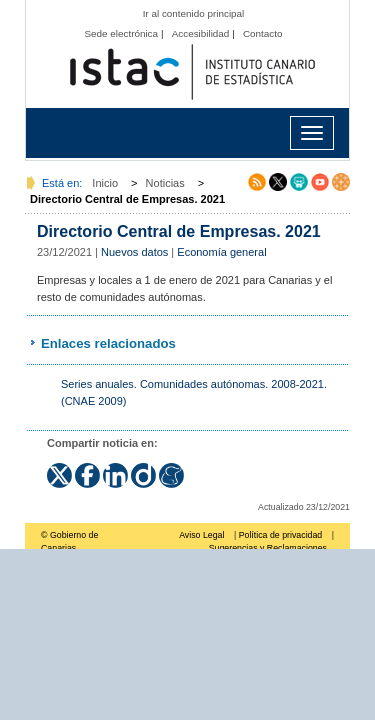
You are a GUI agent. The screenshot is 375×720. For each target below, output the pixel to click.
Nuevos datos (134, 252)
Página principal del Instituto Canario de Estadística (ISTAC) (192, 72)
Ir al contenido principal (194, 13)
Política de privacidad (281, 535)
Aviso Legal (201, 535)
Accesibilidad (201, 33)
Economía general (221, 252)
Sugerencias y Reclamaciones (268, 548)
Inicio (105, 183)
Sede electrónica (121, 33)
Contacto (263, 33)
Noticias (165, 183)
